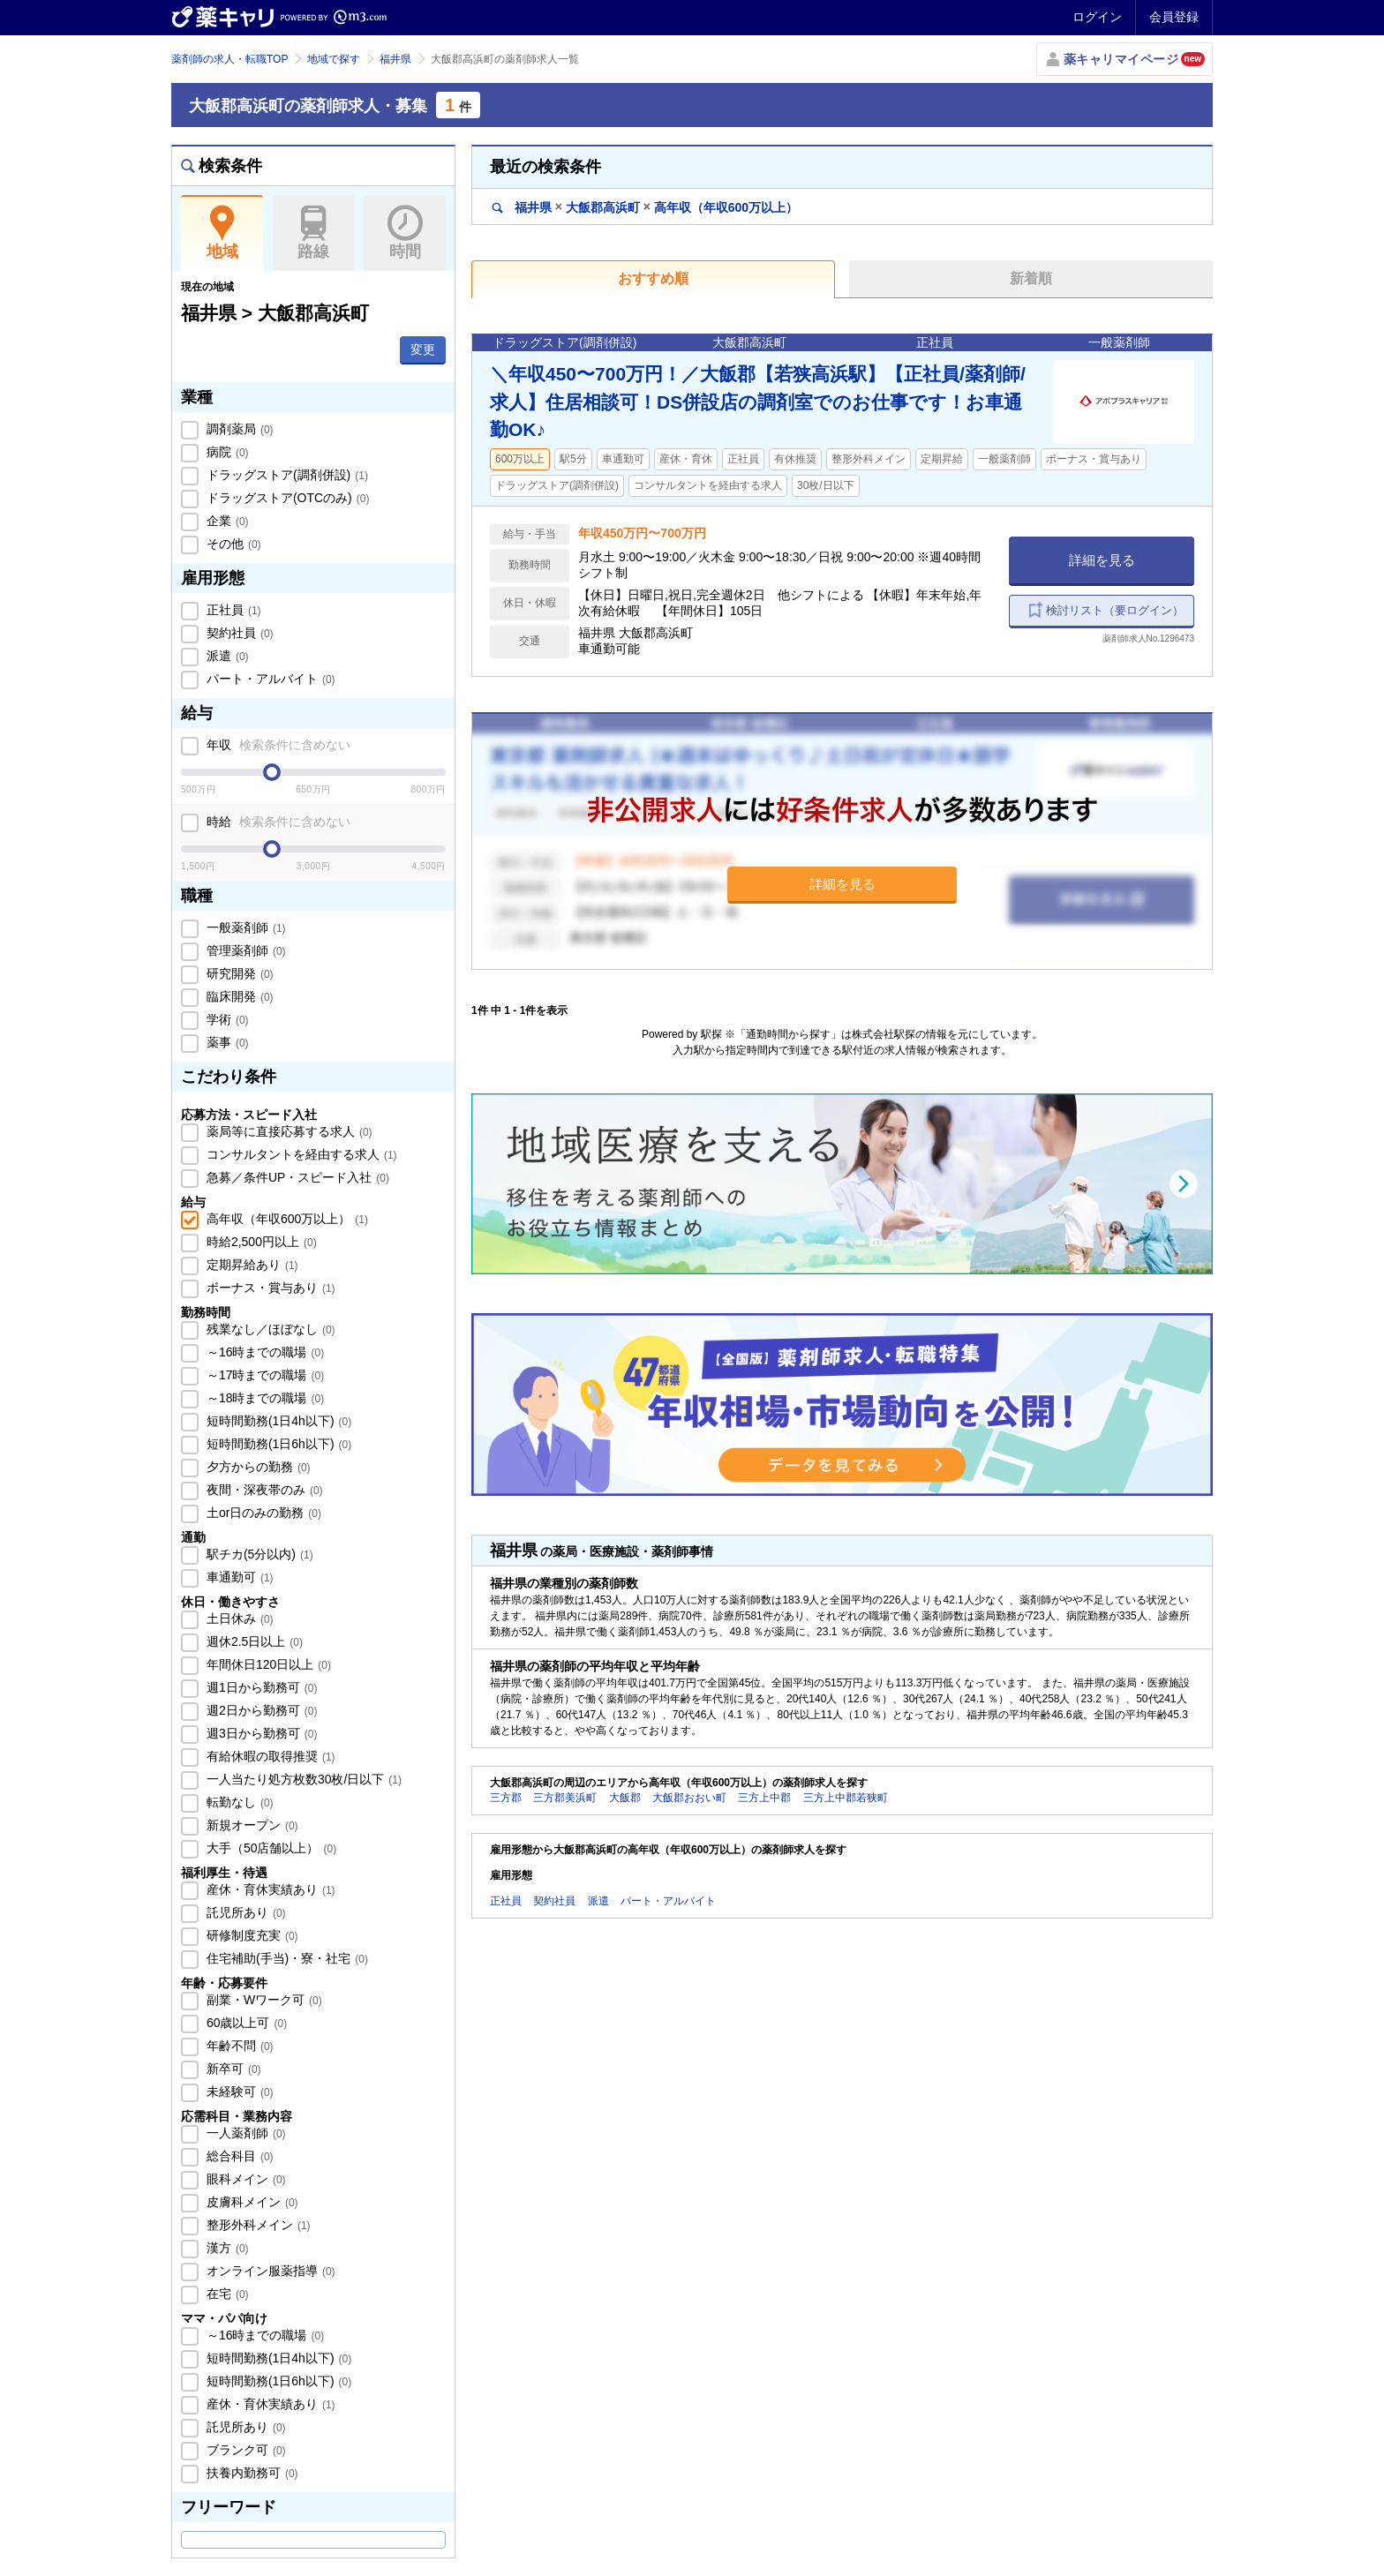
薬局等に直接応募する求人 (287, 1131)
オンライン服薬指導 (269, 2271)
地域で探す (333, 59)
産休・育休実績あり (269, 1889)
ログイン (1097, 17)
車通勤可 (238, 1577)
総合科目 (238, 2156)
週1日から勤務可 (260, 1687)
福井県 (395, 59)
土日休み (238, 1618)
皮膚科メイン (250, 2202)
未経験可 (238, 2091)
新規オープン (250, 1825)
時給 (276, 822)
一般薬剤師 (244, 927)
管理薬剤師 (244, 950)
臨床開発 (238, 996)
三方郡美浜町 (565, 1797)
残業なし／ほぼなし (269, 1329)
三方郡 (506, 1797)
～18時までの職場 (263, 1398)
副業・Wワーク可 (262, 2000)
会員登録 (1174, 17)
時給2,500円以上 (260, 1242)
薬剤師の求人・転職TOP (229, 59)
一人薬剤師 (244, 2133)
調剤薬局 (238, 429)
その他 (232, 544)
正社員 (232, 610)
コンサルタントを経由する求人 (300, 1154)
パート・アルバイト (269, 679)
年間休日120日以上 (267, 1664)
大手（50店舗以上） (269, 1848)
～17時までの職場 (263, 1375)
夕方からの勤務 (257, 1467)
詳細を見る (1102, 559)
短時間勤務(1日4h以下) (277, 1421)
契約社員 (238, 633)
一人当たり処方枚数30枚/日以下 (302, 1779)
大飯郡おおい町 (689, 1797)
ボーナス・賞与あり (269, 1287)
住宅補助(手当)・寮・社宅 (285, 1958)
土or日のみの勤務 (262, 1513)
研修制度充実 (250, 1935)
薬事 (226, 1042)
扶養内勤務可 (250, 2473)
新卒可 (232, 2069)
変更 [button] (422, 349)
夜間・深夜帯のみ (263, 1490)
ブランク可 (244, 2450)
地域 (222, 233)
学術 (226, 1019)
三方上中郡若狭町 (845, 1797)
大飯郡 (625, 1797)
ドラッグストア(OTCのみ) (286, 498)
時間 (404, 233)
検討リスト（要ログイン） (1115, 610)
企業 (226, 521)
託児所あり (244, 1912)
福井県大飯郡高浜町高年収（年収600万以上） (645, 207)
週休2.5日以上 (253, 1641)
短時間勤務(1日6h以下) (277, 1444)
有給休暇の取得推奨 (269, 1756)
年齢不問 (238, 2046)
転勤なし (238, 1802)
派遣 (226, 656)
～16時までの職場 (263, 1352)
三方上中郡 (764, 1797)
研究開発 (238, 973)
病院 (226, 452)
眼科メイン (244, 2179)
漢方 (226, 2248)
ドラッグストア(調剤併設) (285, 475)
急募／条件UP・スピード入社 (296, 1177)
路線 (314, 233)
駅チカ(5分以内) (258, 1554)
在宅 (226, 2294)
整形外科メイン (257, 2225)
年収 (276, 745)
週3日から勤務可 (260, 1733)
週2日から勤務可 (260, 1710)
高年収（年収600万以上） (285, 1219)
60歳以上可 (245, 2023)
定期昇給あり (250, 1265)
